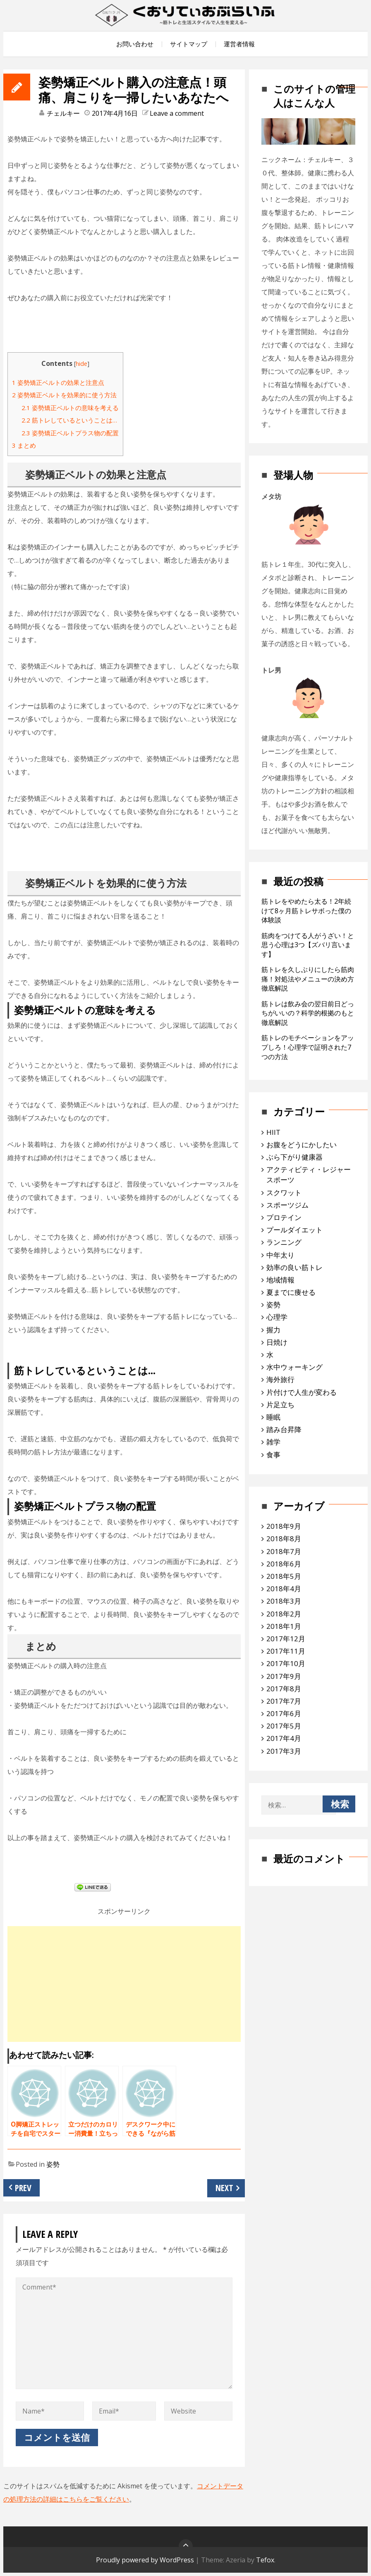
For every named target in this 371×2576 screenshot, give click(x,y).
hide (81, 364)
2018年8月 (283, 1538)
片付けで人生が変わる (301, 1392)
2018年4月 (283, 1588)
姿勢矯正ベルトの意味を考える (70, 407)
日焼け (276, 1342)
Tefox (265, 2559)
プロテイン (284, 1217)
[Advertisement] (124, 1984)
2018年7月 (283, 1551)
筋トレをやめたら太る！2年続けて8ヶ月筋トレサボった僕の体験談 (306, 910)
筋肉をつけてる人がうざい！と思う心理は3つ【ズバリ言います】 (307, 945)
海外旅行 (280, 1379)
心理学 (276, 1317)
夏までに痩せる (291, 1292)
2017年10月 (285, 1663)
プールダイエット (294, 1229)
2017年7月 (283, 1701)
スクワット (284, 1192)
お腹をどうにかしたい (301, 1144)
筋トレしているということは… (69, 420)
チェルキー (63, 113)
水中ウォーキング (294, 1367)
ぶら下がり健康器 (294, 1157)
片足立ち (280, 1404)
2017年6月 (283, 1713)
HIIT (273, 1132)
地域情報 (280, 1279)
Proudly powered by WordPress (145, 2559)
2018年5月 (283, 1576)
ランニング (284, 1242)
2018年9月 (283, 1526)
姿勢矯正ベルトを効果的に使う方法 (64, 395)
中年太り (280, 1255)
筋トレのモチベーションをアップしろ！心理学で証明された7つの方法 (307, 1047)
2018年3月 (283, 1601)
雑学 (273, 1442)
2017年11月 (285, 1651)
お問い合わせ (134, 44)
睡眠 (273, 1417)
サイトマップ (188, 44)
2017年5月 (283, 1726)
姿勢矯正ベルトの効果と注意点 (58, 382)
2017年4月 (283, 1738)
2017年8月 (283, 1688)
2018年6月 (283, 1564)
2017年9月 (283, 1676)
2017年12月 (285, 1638)
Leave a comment (177, 113)
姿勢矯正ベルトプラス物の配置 (70, 433)
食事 (273, 1454)
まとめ (24, 445)
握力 (273, 1330)
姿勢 (53, 2164)
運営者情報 (239, 44)
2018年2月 (283, 1614)
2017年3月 (283, 1751)
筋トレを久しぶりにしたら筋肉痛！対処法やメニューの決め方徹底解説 (307, 979)
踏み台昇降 (284, 1429)
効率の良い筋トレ (294, 1267)
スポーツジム (287, 1205)
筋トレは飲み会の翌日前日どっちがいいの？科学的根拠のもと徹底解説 (307, 1013)
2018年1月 (283, 1626)
